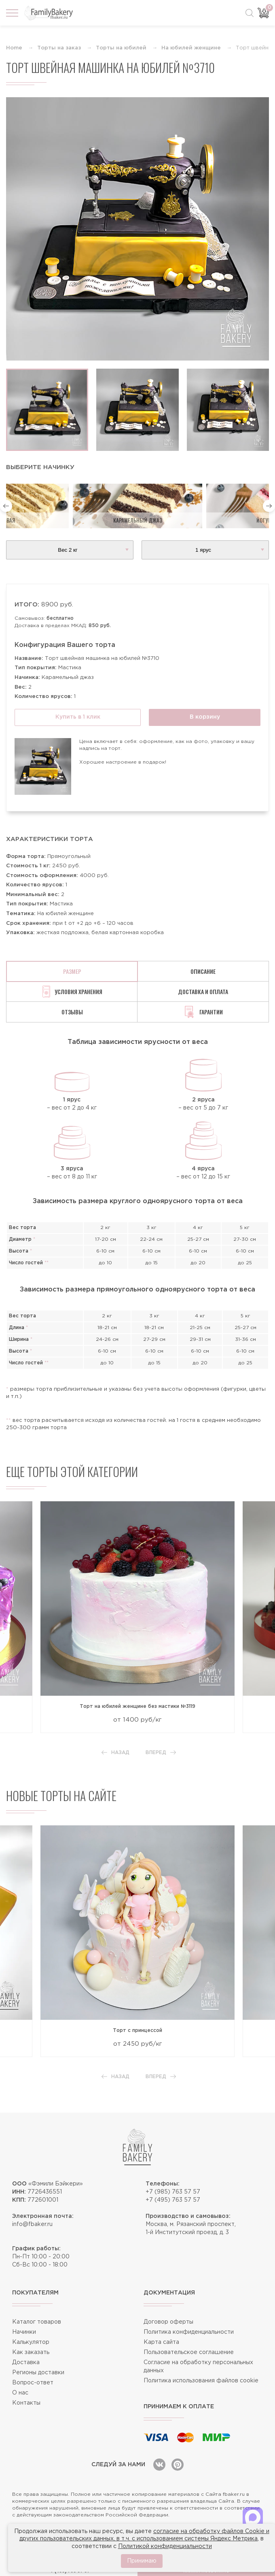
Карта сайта (161, 2342)
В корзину (205, 717)
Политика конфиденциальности (189, 2332)
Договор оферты (168, 2322)
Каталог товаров (36, 2322)
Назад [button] (115, 1752)
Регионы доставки (38, 2372)
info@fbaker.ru (32, 2224)
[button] (6, 506)
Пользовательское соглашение (189, 2352)
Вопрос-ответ (32, 2382)
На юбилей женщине (191, 48)
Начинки (24, 2332)
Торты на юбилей (121, 48)
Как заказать (30, 2352)
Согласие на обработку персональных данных (198, 2366)
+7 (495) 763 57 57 (173, 2200)
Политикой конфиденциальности (165, 2546)
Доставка (26, 2362)
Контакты (26, 2403)
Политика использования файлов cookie (201, 2380)
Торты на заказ (59, 48)
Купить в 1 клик (77, 717)
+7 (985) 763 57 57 (173, 2192)
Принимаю (142, 2561)
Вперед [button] (161, 1752)
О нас (20, 2392)
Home (14, 48)
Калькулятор (30, 2342)
